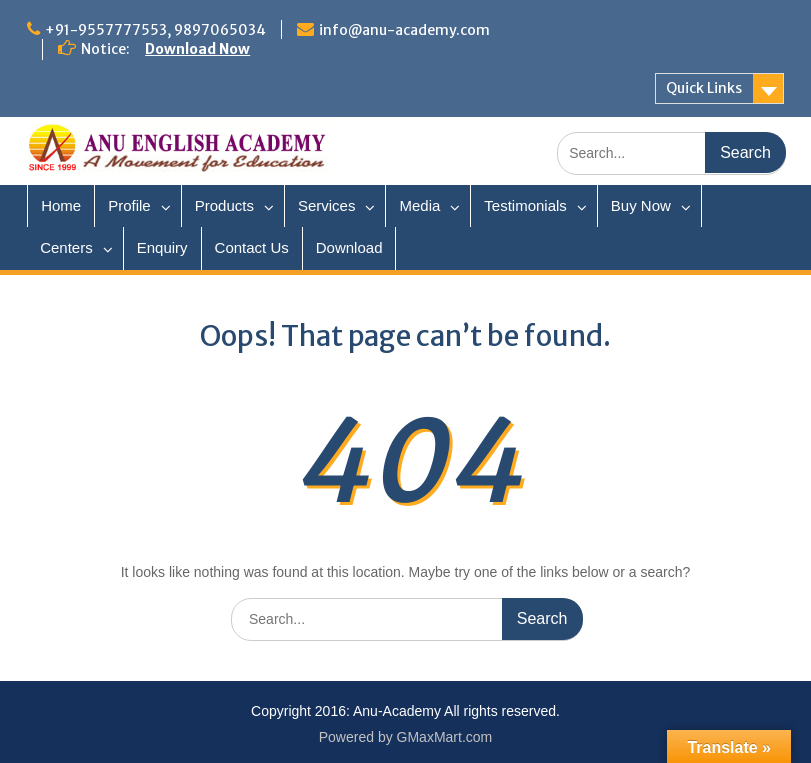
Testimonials (525, 205)
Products (224, 205)
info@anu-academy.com (404, 30)
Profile (129, 205)
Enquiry (162, 247)
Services (327, 205)
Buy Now (641, 205)
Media (419, 205)
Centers (66, 247)
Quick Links (704, 88)
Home (61, 205)
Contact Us (252, 247)
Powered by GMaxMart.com (406, 737)
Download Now (197, 49)
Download (349, 247)
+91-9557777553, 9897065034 (155, 30)
